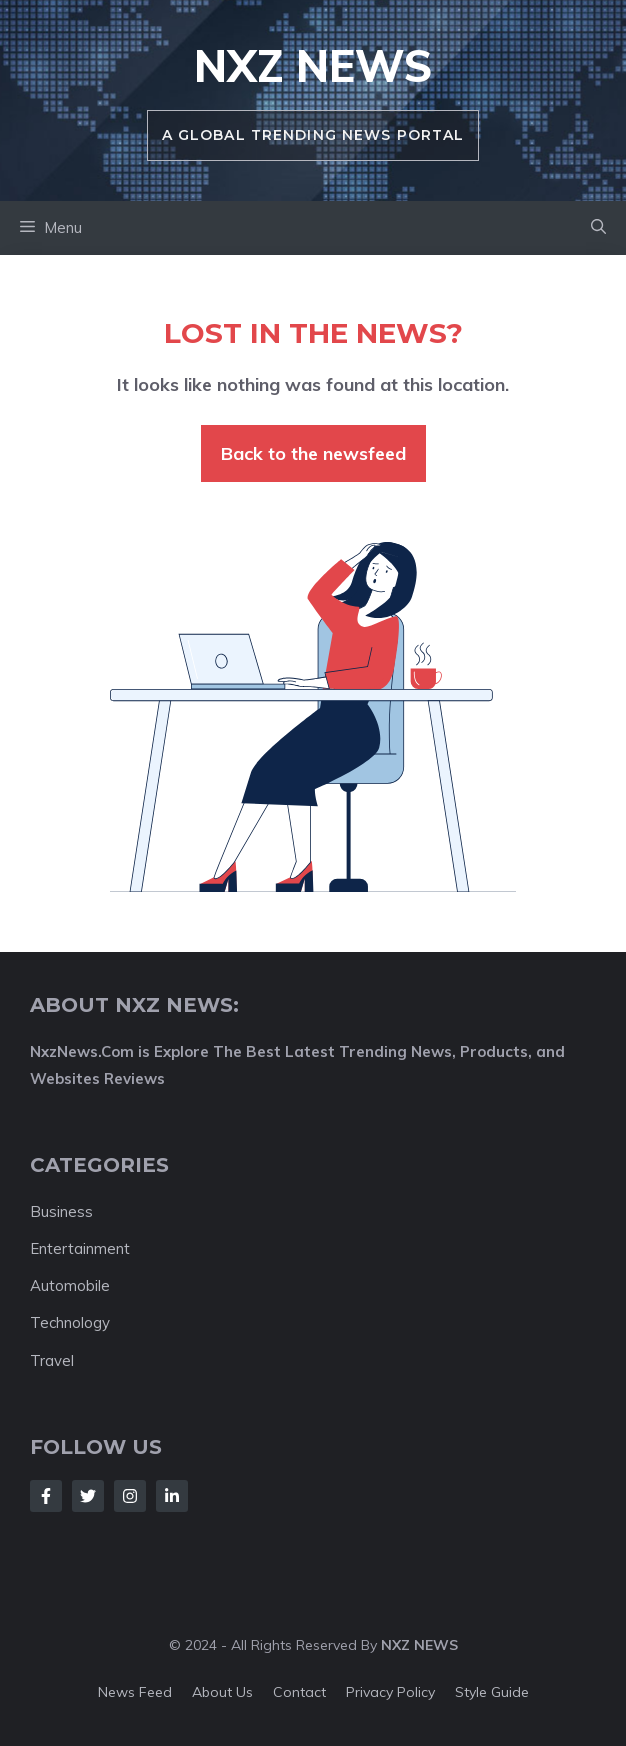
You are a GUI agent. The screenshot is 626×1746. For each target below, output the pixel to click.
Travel (52, 1360)
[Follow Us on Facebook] (46, 1496)
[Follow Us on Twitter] (88, 1496)
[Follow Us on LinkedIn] (172, 1496)
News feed (135, 1692)
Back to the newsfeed (313, 453)
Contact (299, 1692)
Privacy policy (390, 1692)
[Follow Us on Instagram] (130, 1496)
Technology (70, 1322)
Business (61, 1211)
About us (222, 1692)
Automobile (70, 1285)
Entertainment (80, 1248)
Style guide (492, 1692)
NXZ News (313, 65)
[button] (598, 228)
